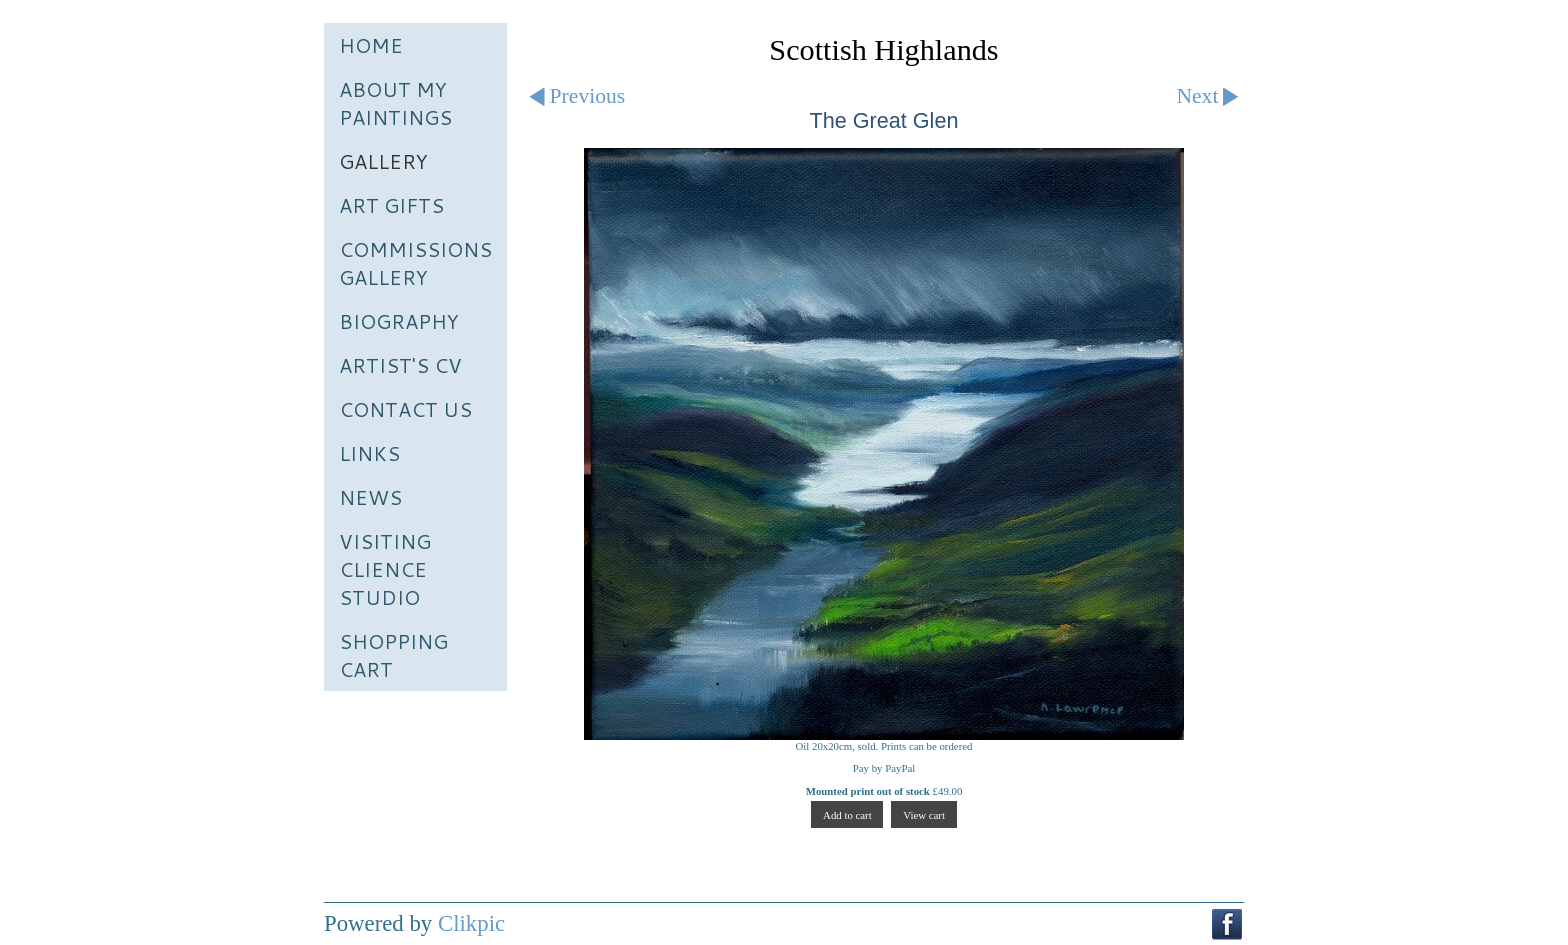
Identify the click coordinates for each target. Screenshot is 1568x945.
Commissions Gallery (415, 263)
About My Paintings (395, 103)
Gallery (383, 161)
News (370, 497)
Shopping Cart (393, 655)
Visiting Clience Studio (385, 569)
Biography (399, 321)
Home (371, 45)
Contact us (405, 409)
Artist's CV (400, 365)
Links (369, 453)
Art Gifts (391, 205)
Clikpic (471, 923)
